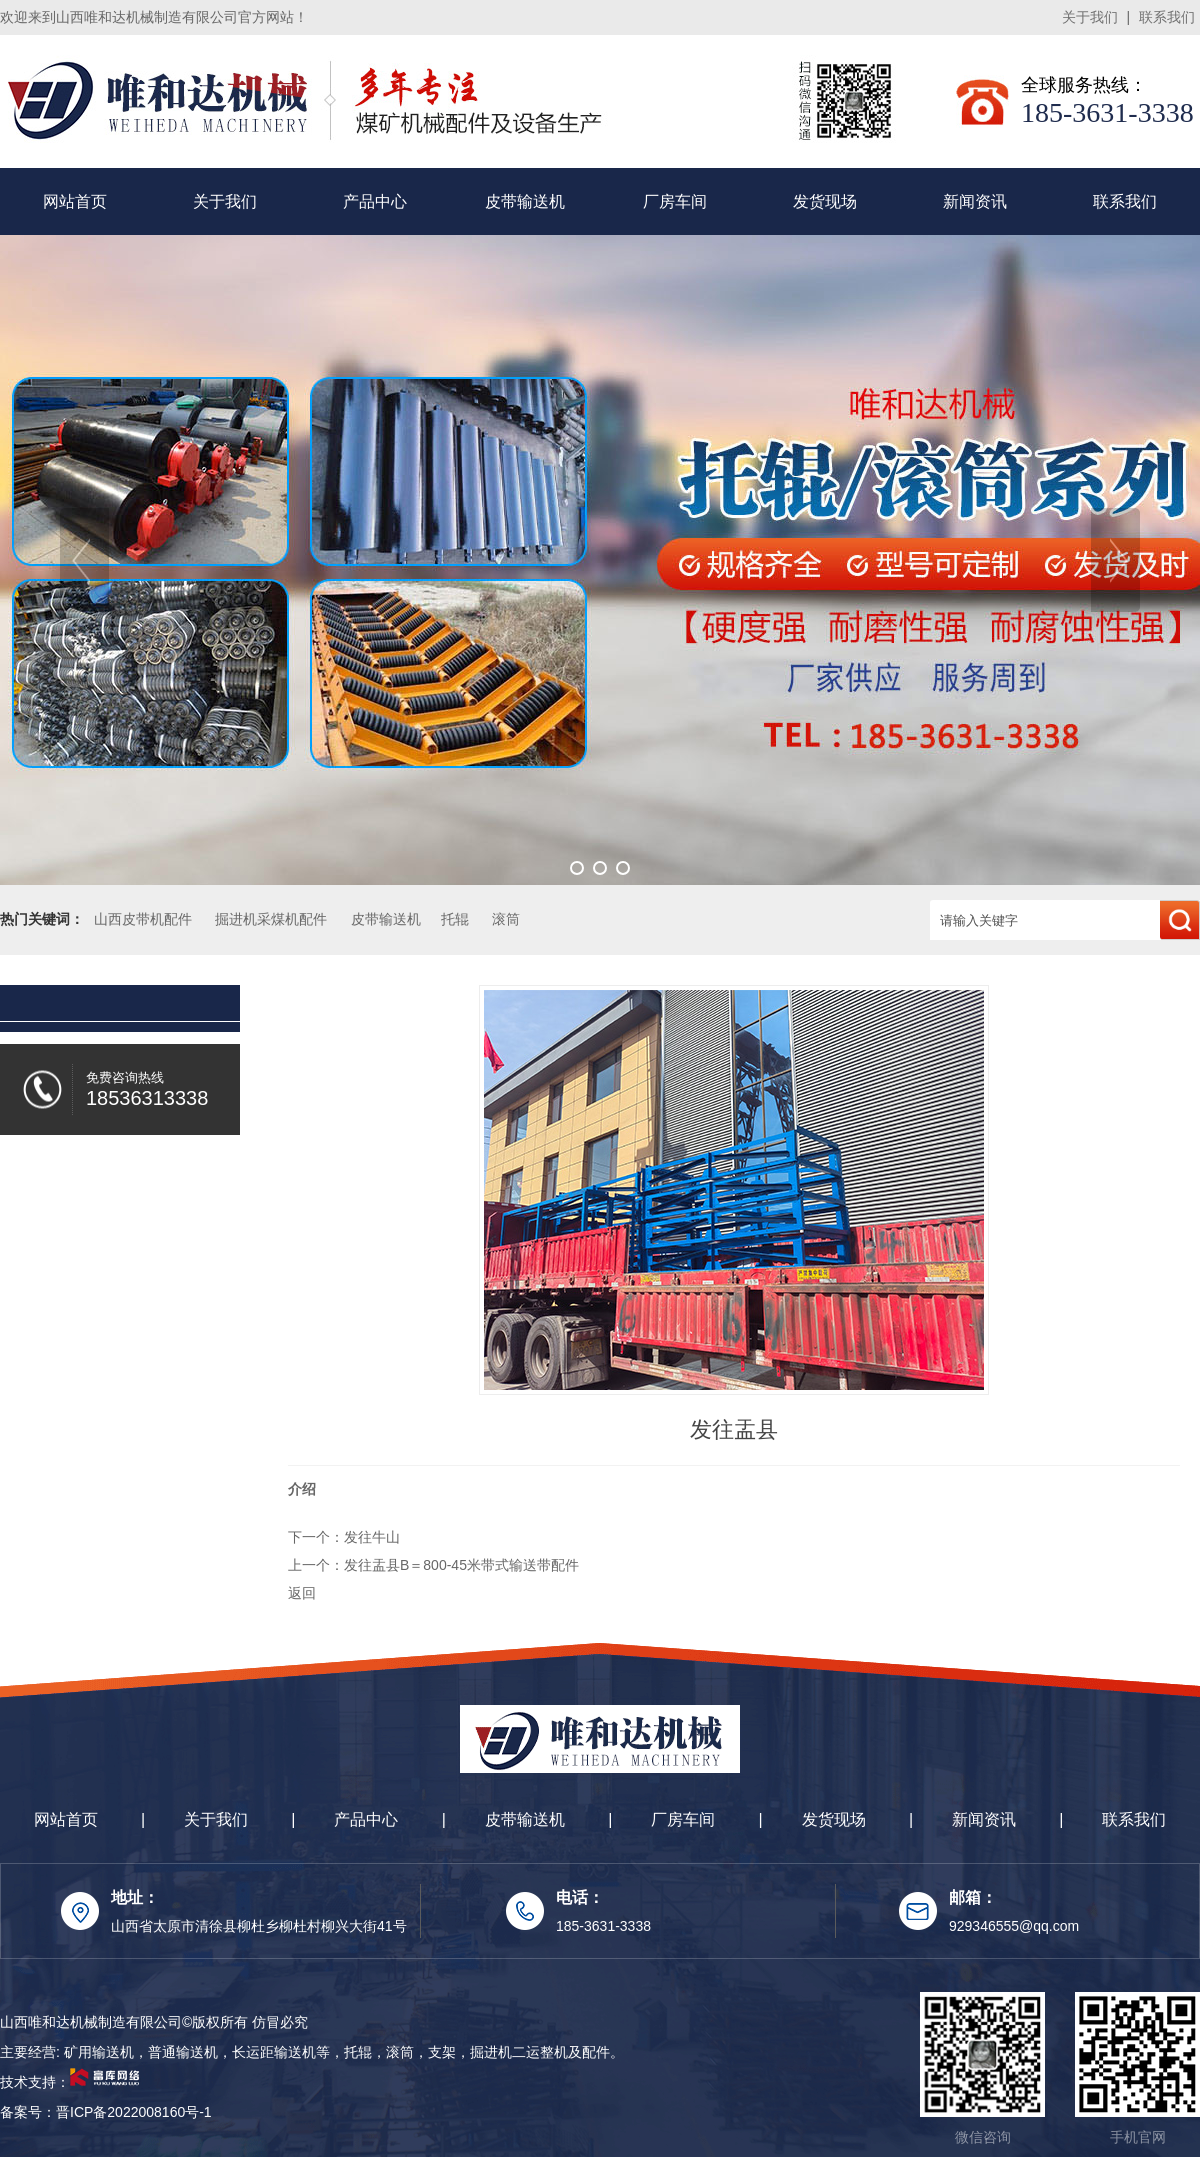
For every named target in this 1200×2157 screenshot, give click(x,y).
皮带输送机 (525, 201)
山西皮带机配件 (143, 919)
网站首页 (75, 201)
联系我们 (1167, 17)
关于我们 (1090, 17)
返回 (302, 1593)
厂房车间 (675, 201)
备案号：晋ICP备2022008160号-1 (106, 2112)
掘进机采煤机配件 (271, 919)
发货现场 (825, 201)
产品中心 (375, 201)
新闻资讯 (975, 201)
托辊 (455, 919)
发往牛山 (372, 1537)
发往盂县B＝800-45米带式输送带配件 (461, 1565)
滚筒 (506, 919)
